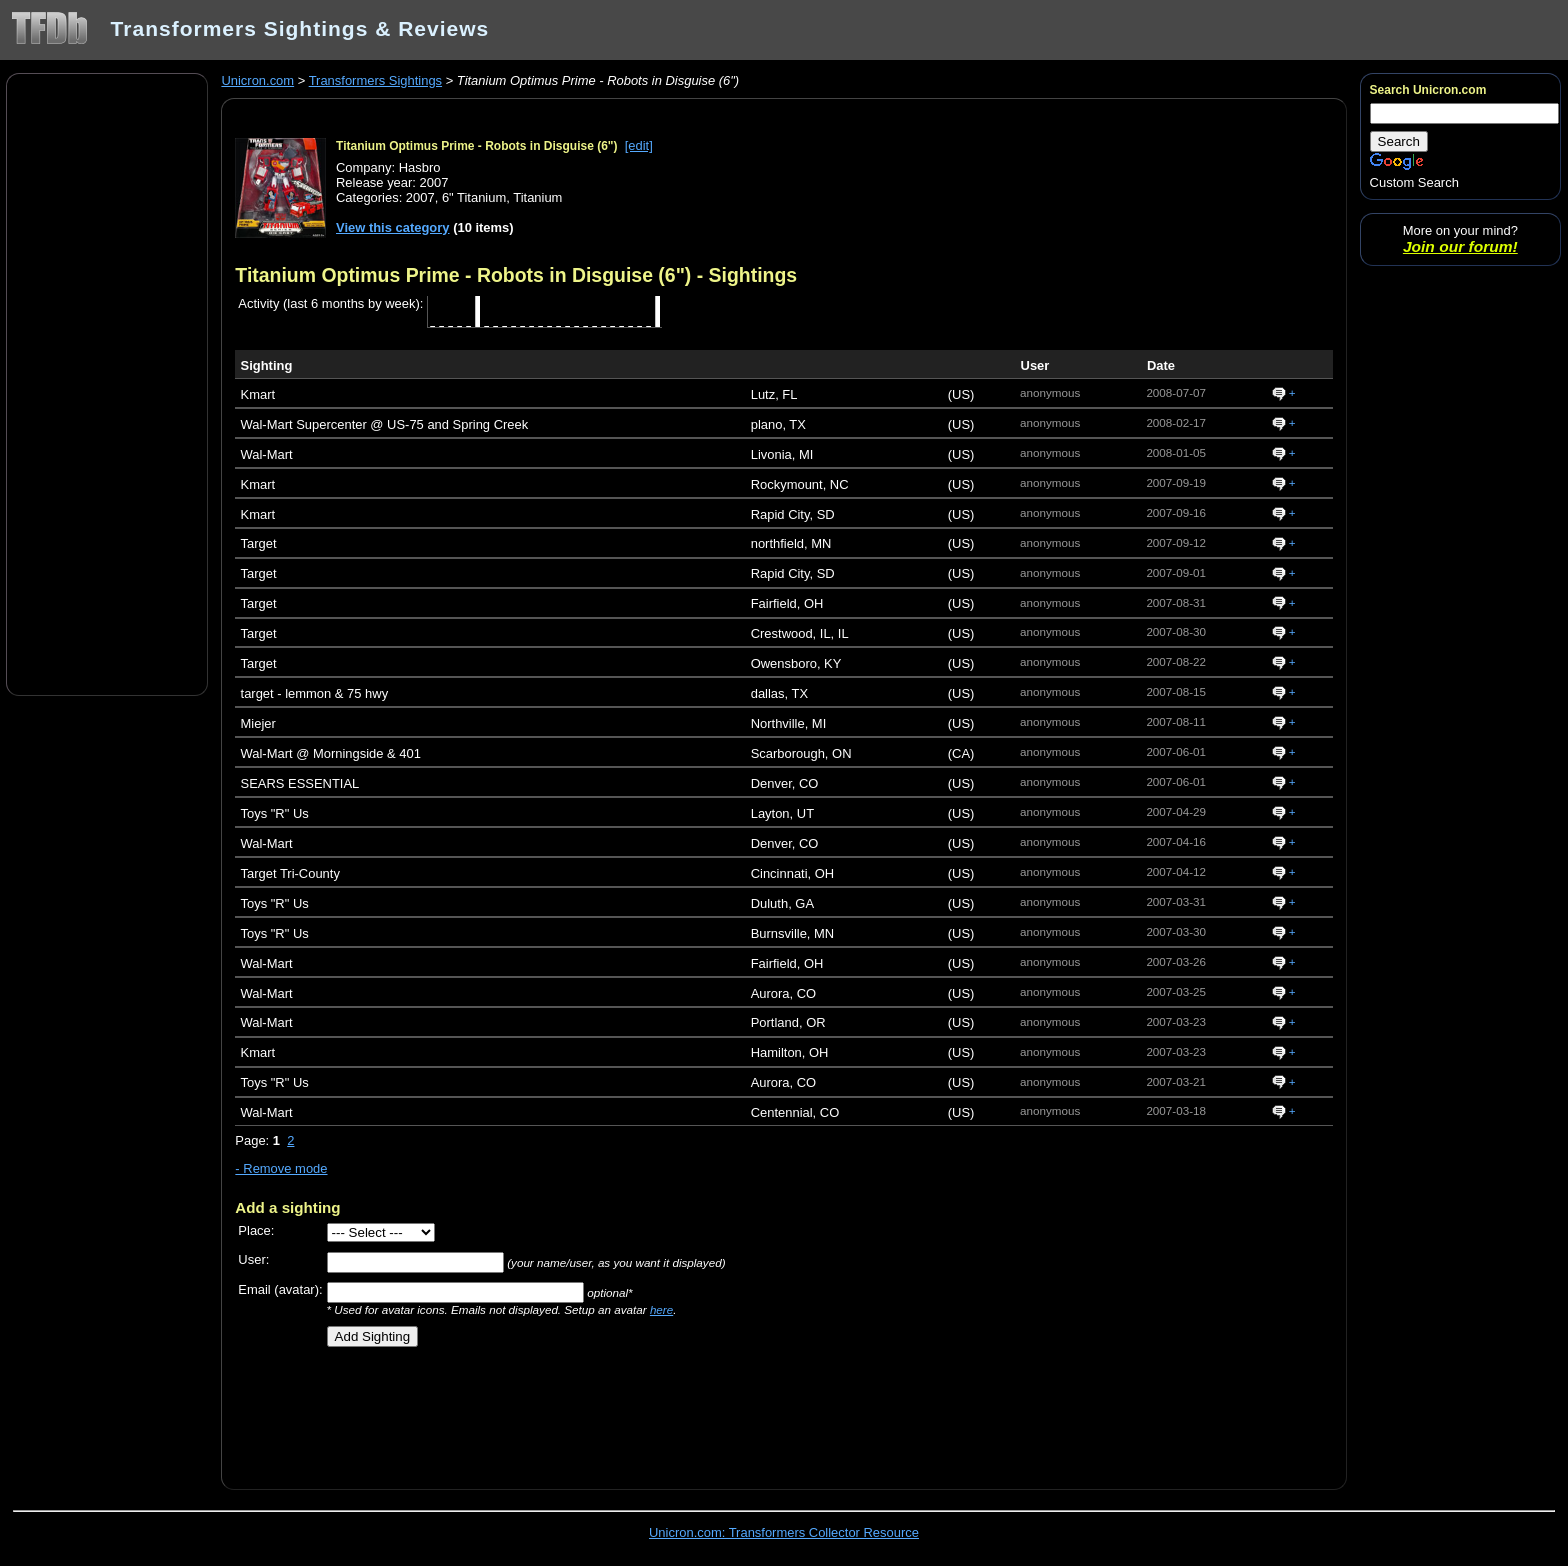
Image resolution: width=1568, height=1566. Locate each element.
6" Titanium (474, 197)
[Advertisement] (107, 383)
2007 (420, 197)
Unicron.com (257, 80)
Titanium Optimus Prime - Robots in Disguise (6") (477, 146)
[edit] (639, 145)
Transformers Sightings (375, 80)
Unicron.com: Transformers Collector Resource (784, 1532)
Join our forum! (1460, 246)
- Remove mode (281, 1168)
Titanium (537, 197)
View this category (393, 227)
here (661, 1309)
